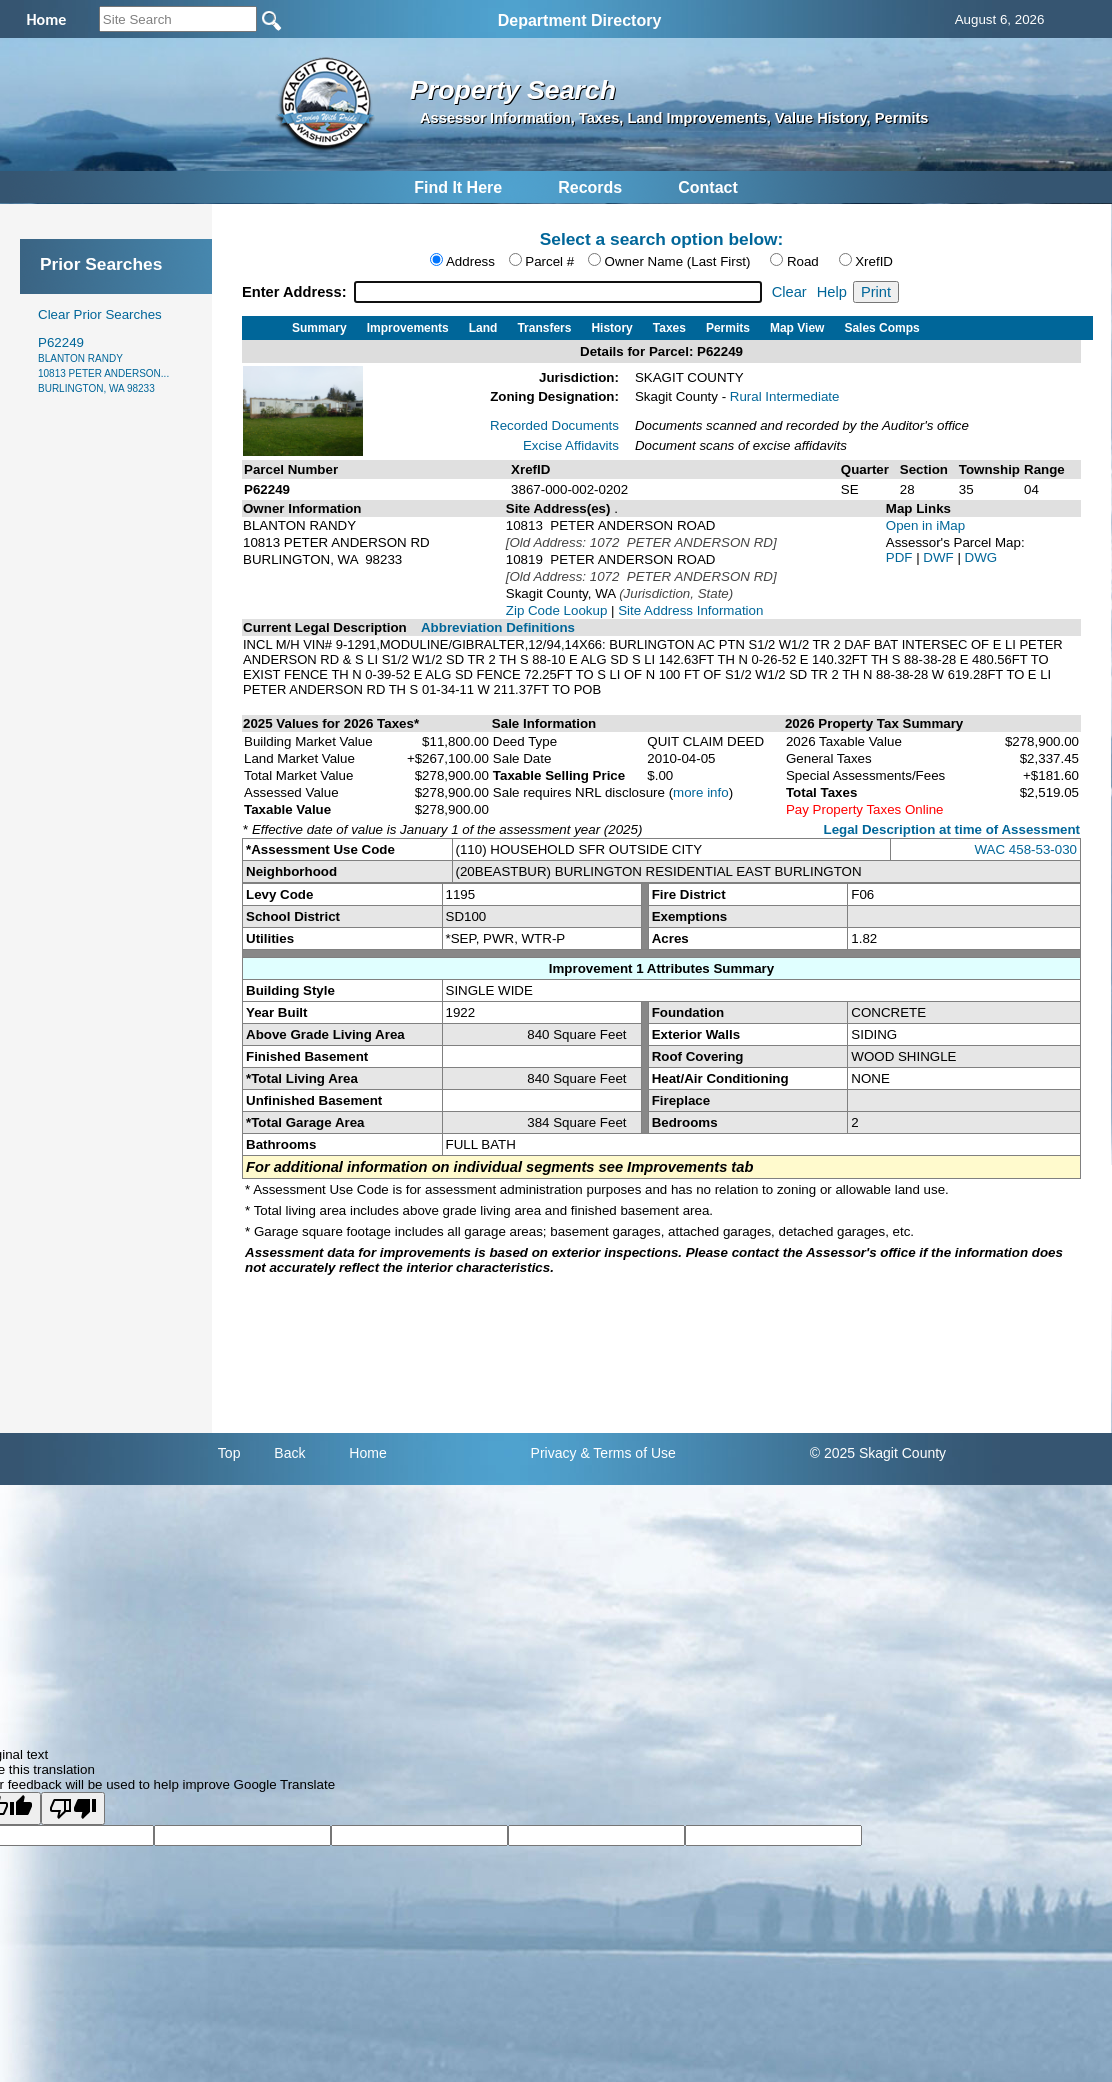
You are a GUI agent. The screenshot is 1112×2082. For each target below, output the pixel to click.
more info (701, 792)
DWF (940, 557)
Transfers (544, 328)
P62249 (103, 364)
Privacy (554, 1453)
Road (803, 261)
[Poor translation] (73, 1808)
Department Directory (580, 20)
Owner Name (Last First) (678, 261)
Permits (728, 328)
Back (289, 1453)
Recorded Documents (554, 425)
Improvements (408, 328)
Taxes (669, 328)
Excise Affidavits (571, 445)
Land (483, 328)
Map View (797, 328)
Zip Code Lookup (557, 610)
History (611, 328)
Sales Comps (881, 328)
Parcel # (549, 261)
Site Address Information (690, 610)
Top (229, 1453)
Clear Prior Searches (100, 314)
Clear (789, 292)
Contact (708, 187)
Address (470, 261)
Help (832, 292)
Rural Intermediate (785, 396)
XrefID (874, 261)
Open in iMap (925, 525)
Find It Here (458, 187)
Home (367, 1453)
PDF (901, 557)
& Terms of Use (627, 1453)
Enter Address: (296, 292)
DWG (981, 557)
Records (590, 187)
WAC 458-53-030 (1026, 849)
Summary (319, 328)
